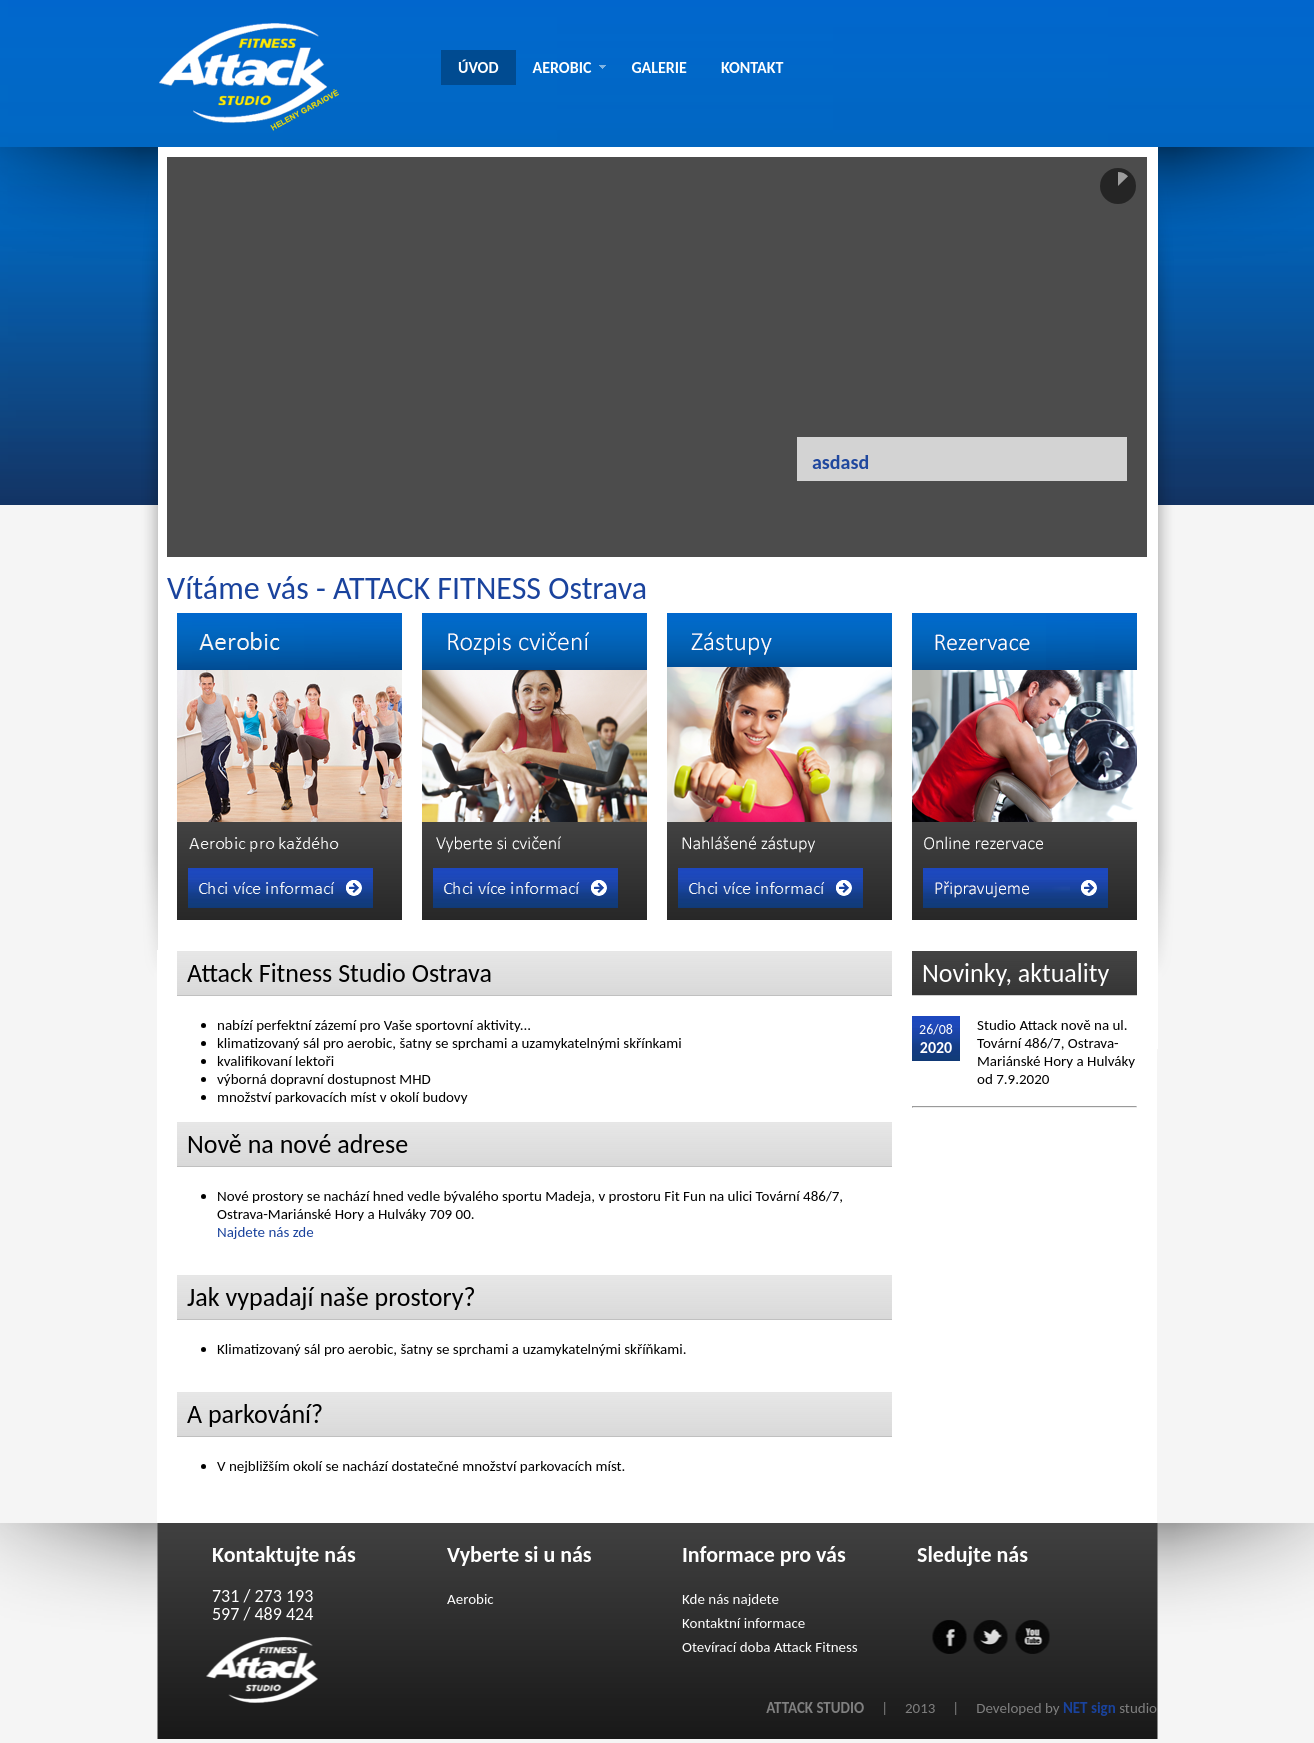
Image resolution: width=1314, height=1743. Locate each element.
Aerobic (470, 1599)
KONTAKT (752, 67)
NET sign (1089, 1708)
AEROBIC (570, 67)
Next (717, 505)
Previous (539, 505)
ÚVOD (478, 67)
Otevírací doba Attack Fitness (770, 1647)
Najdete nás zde (265, 1232)
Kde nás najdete (730, 1599)
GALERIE (659, 67)
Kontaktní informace (743, 1623)
